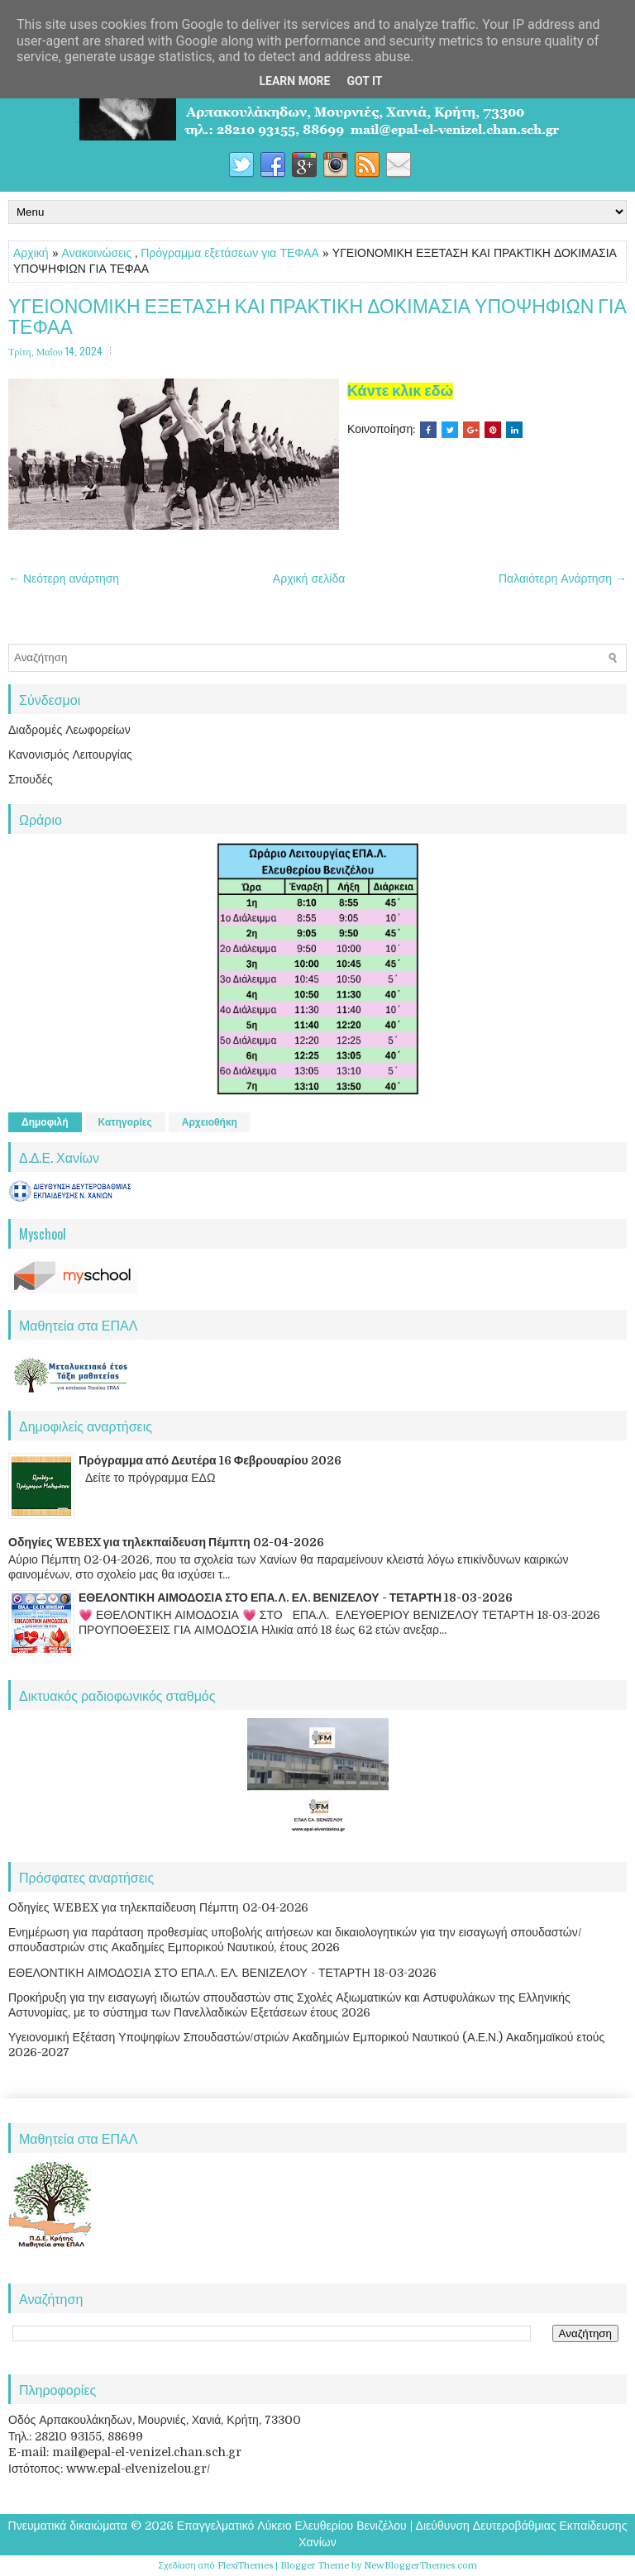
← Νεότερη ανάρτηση (63, 578)
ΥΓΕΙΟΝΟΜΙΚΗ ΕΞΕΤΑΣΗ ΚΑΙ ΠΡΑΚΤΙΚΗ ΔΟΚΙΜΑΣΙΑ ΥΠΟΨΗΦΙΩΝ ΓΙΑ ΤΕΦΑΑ (317, 316)
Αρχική (31, 253)
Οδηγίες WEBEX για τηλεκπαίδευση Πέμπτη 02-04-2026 (166, 1542)
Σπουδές (30, 779)
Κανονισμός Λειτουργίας (70, 754)
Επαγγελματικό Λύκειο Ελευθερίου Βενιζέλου (292, 2525)
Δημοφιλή (45, 1122)
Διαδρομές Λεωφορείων (69, 729)
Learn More (294, 81)
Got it (364, 81)
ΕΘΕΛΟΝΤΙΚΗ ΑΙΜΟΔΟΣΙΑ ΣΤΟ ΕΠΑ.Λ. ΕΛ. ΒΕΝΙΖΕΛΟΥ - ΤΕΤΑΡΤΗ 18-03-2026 (296, 1597)
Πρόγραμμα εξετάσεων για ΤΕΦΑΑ (230, 253)
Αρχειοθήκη (209, 1122)
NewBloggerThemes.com (420, 2565)
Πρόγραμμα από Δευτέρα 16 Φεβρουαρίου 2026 (210, 1460)
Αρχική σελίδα (309, 578)
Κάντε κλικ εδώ (400, 391)
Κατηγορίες (125, 1122)
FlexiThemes (245, 2565)
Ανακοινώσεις (97, 253)
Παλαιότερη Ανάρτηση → (563, 578)
